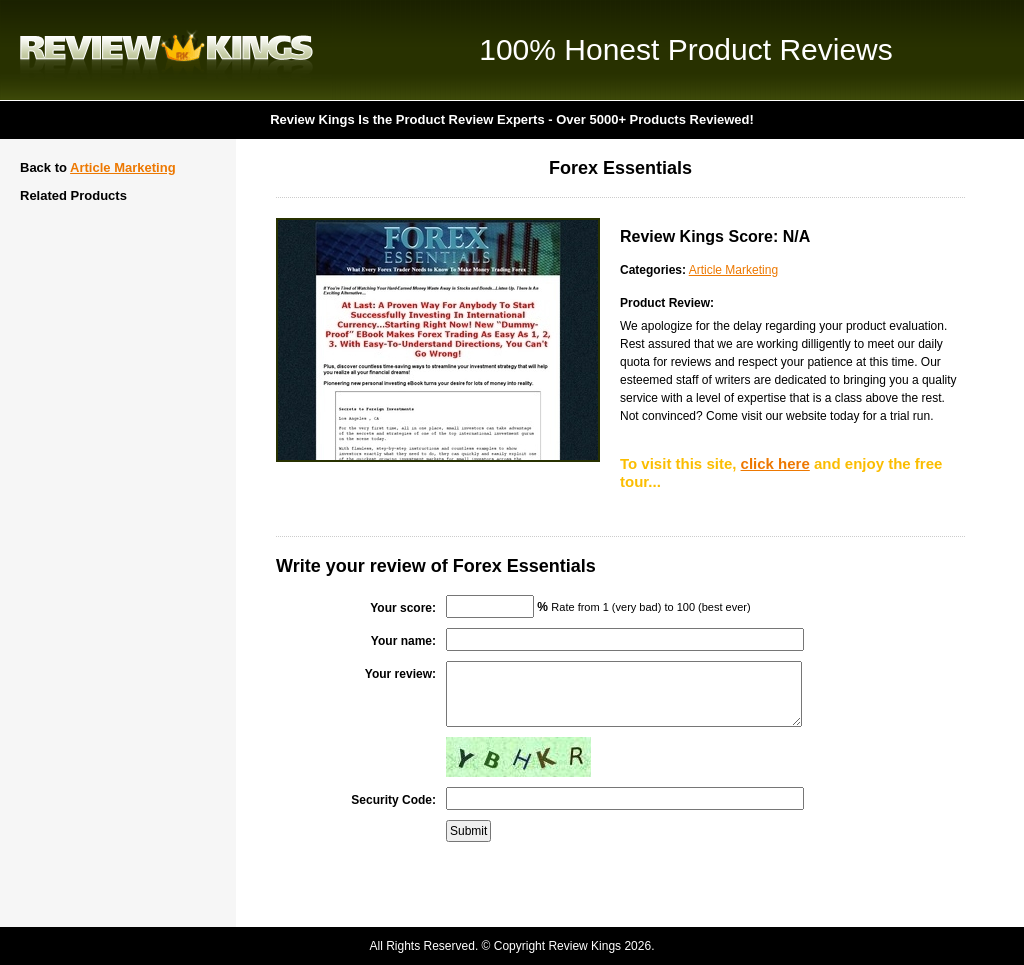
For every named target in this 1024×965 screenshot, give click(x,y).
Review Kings (166, 50)
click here (775, 463)
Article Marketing (122, 167)
